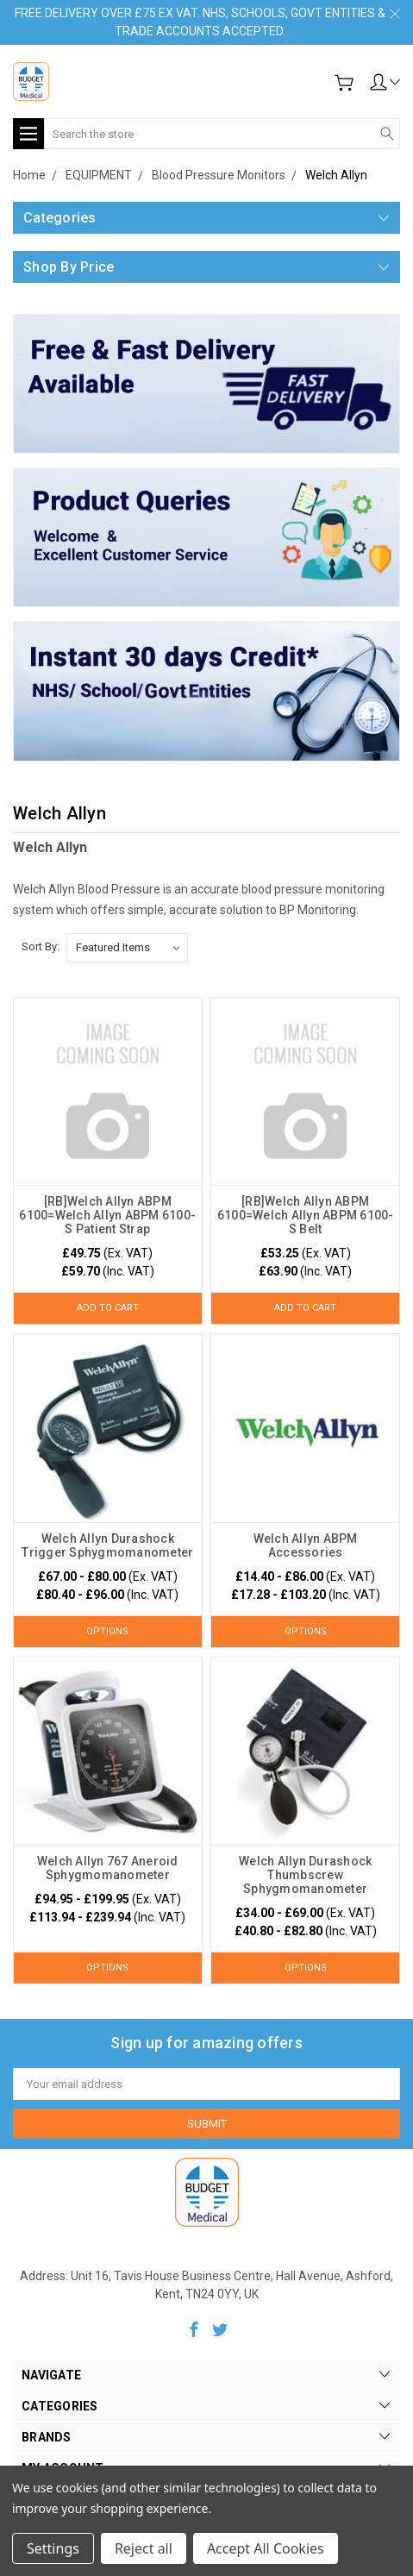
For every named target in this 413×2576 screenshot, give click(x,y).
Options (107, 1631)
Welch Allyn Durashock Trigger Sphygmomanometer (107, 1545)
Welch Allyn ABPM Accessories (305, 1545)
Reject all (143, 2548)
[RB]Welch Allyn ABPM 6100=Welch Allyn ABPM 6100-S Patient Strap (107, 1215)
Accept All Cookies (265, 2548)
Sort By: (40, 946)
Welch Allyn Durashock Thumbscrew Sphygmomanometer (305, 1875)
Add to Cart (108, 1307)
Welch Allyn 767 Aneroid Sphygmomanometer (107, 1868)
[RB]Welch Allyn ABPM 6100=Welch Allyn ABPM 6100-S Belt (305, 1215)
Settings (53, 2548)
